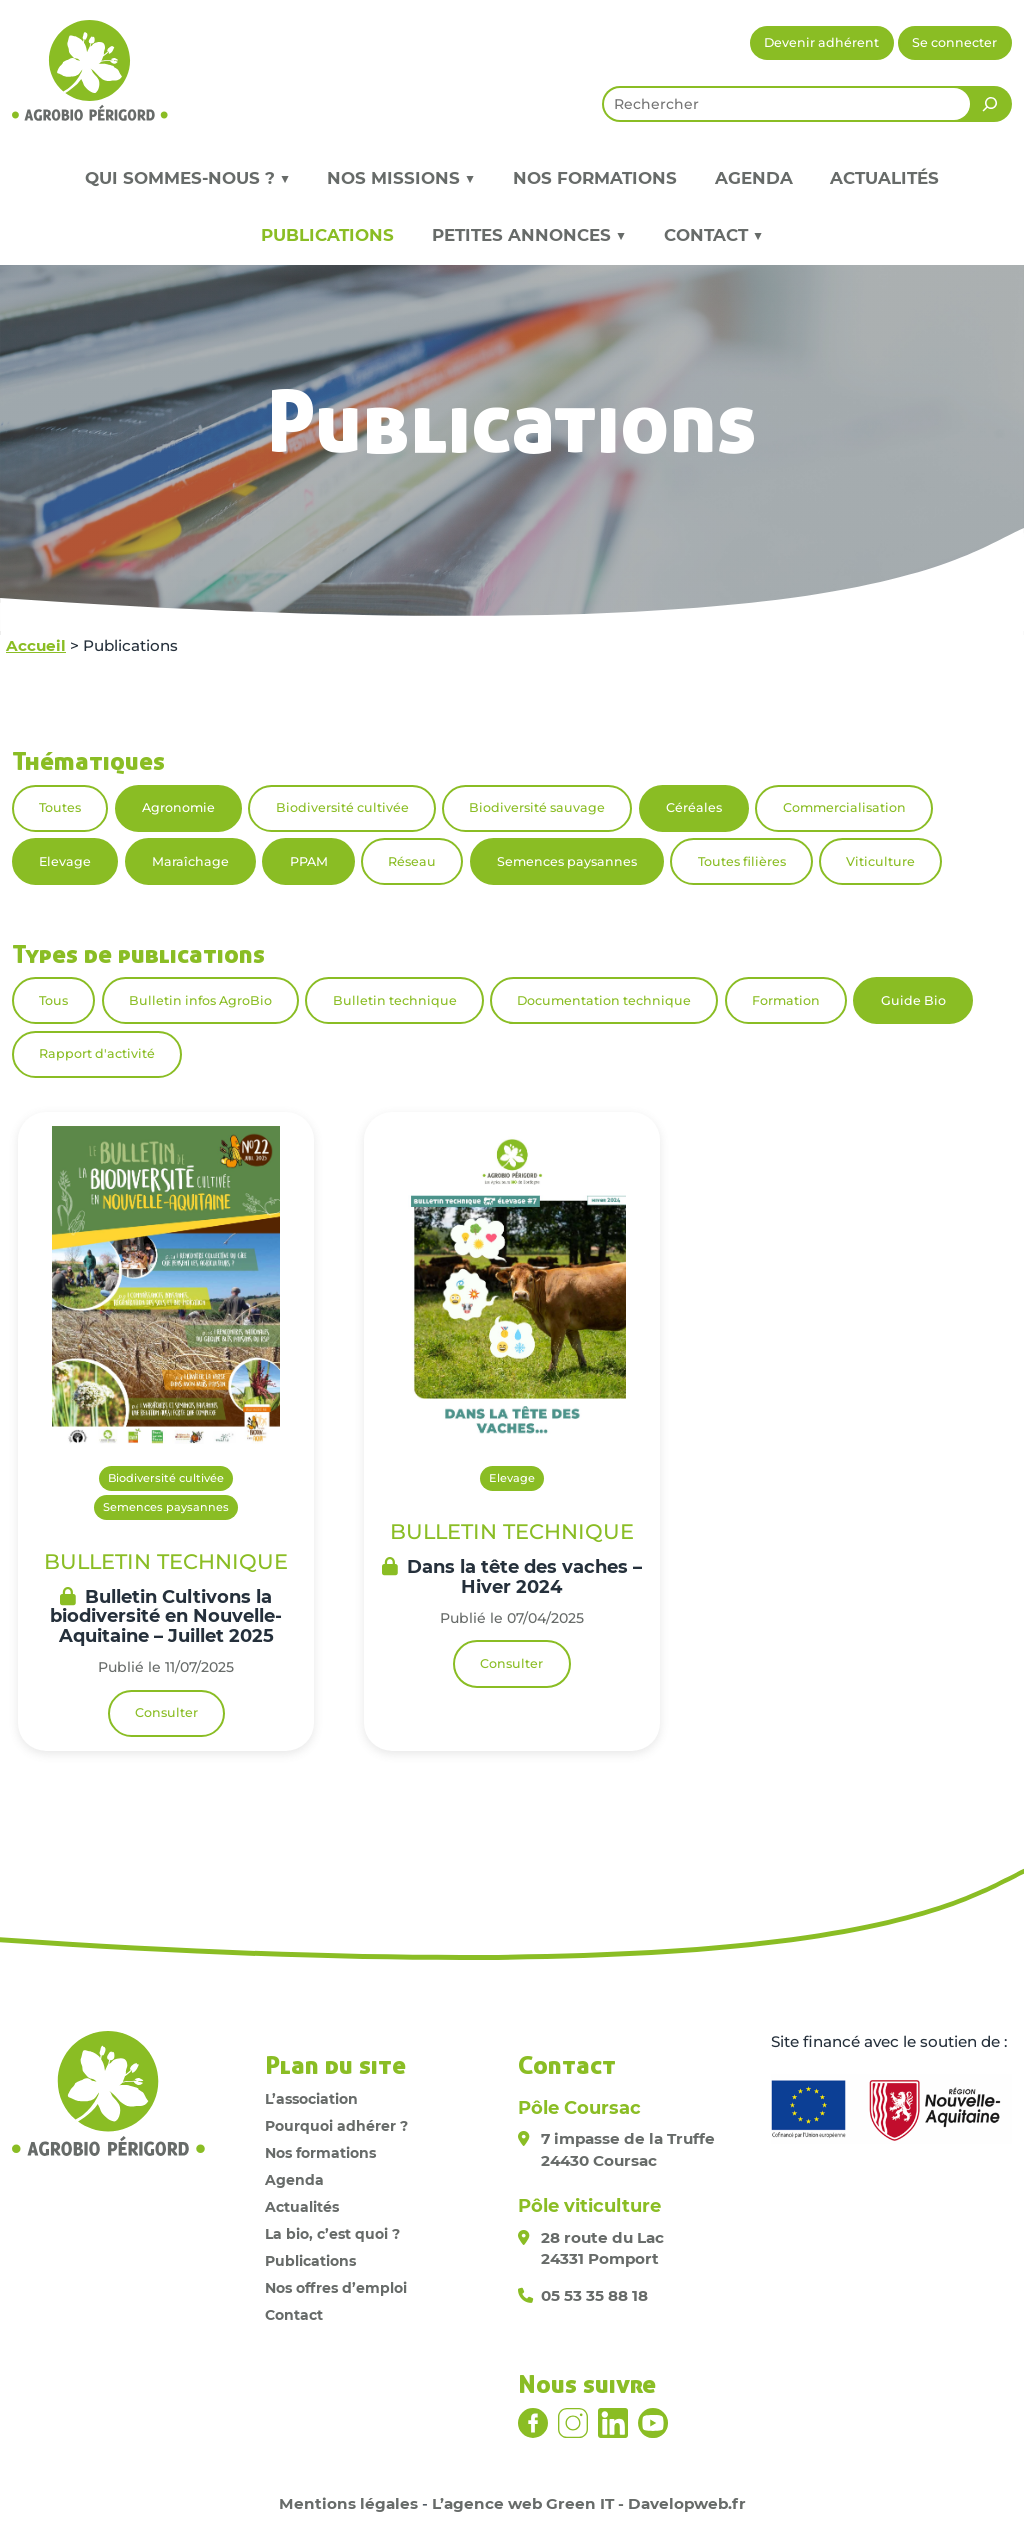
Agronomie (178, 807)
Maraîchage (190, 861)
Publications (327, 235)
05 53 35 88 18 (594, 2295)
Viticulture (880, 861)
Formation (786, 1000)
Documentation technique (604, 1000)
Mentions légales (348, 2503)
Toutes (60, 807)
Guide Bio (913, 1000)
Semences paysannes (567, 861)
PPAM (309, 861)
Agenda (754, 178)
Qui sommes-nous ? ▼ (187, 178)
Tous (53, 1000)
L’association (311, 2099)
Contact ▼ (713, 235)
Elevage (65, 861)
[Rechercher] (990, 104)
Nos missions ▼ (401, 178)
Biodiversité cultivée (342, 807)
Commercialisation (844, 807)
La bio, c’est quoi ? (332, 2234)
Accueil (36, 645)
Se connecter (954, 42)
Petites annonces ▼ (529, 235)
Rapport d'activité (97, 1053)
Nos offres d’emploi (336, 2288)
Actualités (884, 178)
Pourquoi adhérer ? (336, 2126)
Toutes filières (742, 861)
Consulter (166, 1712)
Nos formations (595, 178)
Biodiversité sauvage (537, 807)
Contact (294, 2315)
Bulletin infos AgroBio (200, 1000)
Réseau (412, 861)
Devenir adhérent (821, 42)
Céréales (694, 807)
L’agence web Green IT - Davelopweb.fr (589, 2503)
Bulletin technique (395, 1000)
